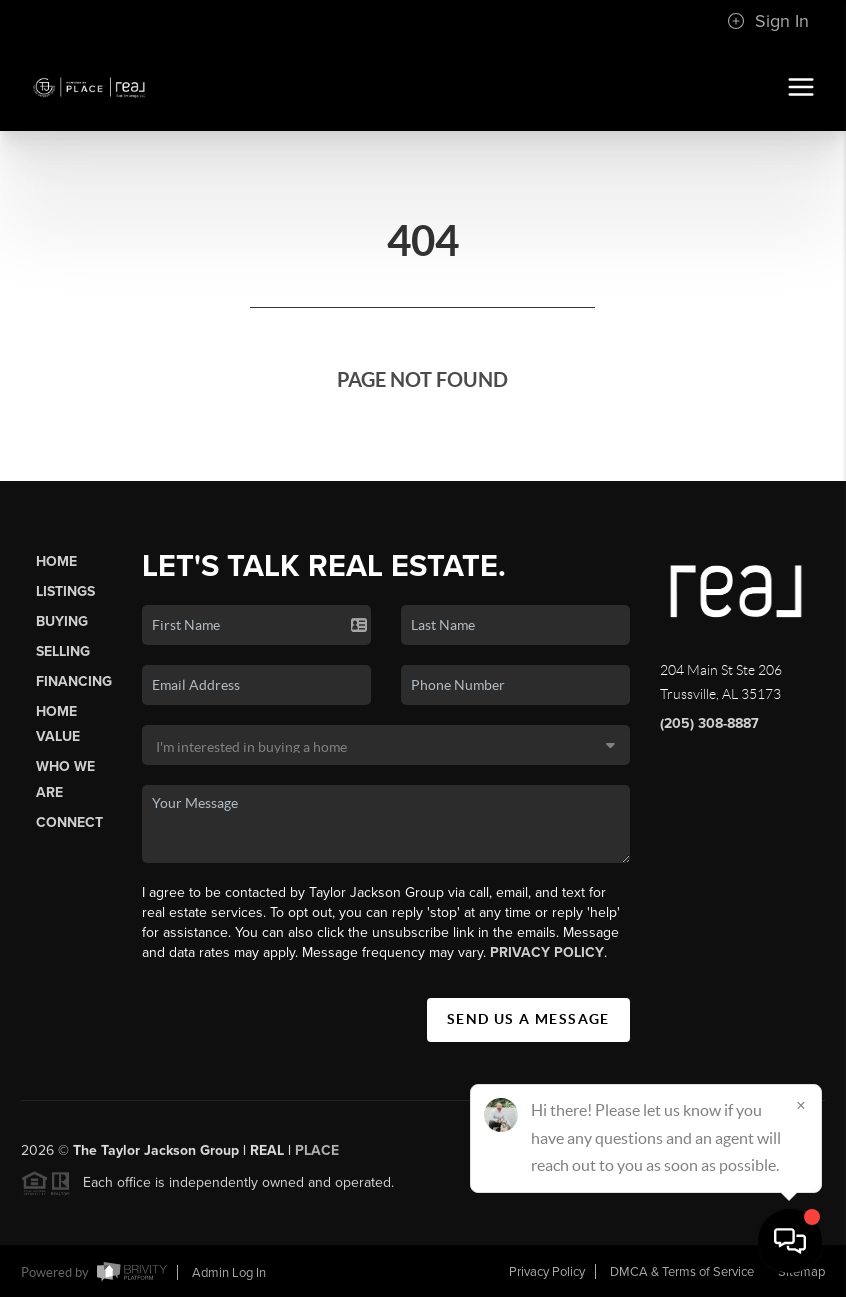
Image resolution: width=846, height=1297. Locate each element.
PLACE (317, 1155)
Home (56, 561)
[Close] (801, 1105)
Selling (63, 651)
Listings (65, 591)
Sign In (768, 21)
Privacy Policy (547, 952)
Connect (69, 822)
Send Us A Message (528, 1019)
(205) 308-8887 (709, 723)
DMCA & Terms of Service (682, 1272)
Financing (74, 681)
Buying (62, 621)
